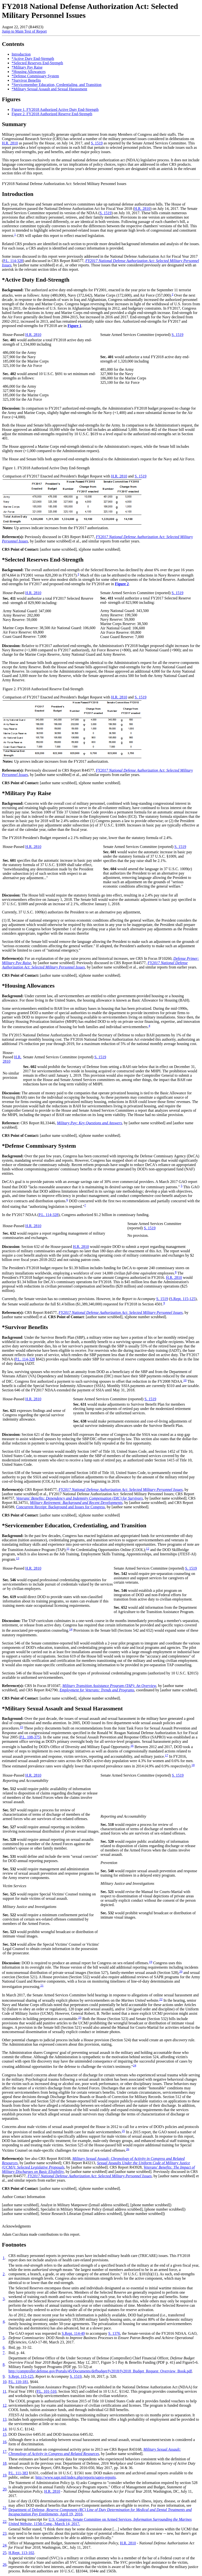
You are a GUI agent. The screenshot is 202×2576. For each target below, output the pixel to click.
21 (41, 1985)
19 (150, 1962)
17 (166, 1755)
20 (180, 1971)
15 (21, 1727)
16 (131, 1745)
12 (147, 1548)
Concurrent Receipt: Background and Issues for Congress (60, 1507)
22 (160, 1999)
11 (68, 1548)
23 (79, 2017)
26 (127, 2149)
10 (185, 1380)
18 (193, 1765)
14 (70, 1629)
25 (123, 2131)
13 (17, 1558)
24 (134, 2065)
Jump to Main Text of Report (24, 31)
